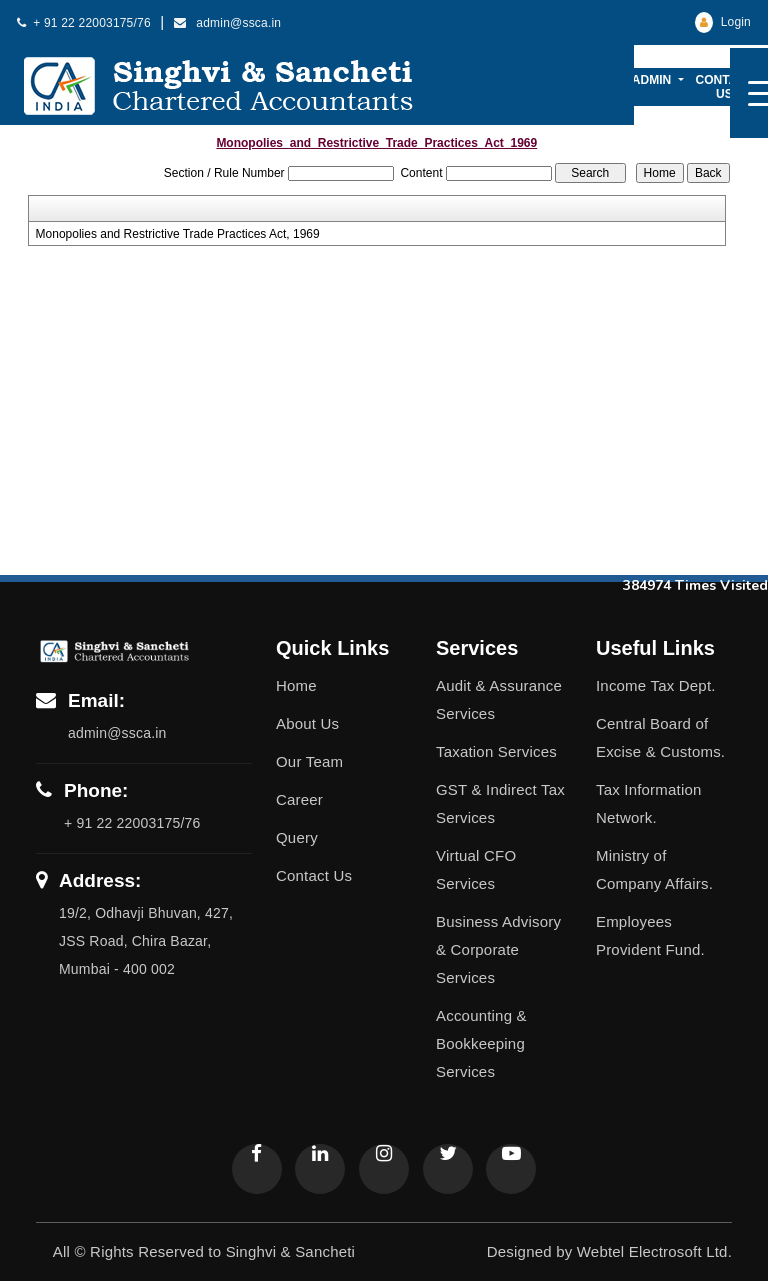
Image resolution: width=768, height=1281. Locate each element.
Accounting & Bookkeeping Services (481, 1043)
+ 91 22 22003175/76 (84, 23)
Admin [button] (653, 80)
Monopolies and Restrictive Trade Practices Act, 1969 (178, 234)
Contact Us (725, 87)
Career (299, 799)
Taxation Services (496, 751)
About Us (307, 723)
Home (296, 685)
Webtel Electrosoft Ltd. (654, 1251)
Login (723, 22)
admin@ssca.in (228, 23)
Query (297, 837)
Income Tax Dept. (656, 685)
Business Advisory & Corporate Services (498, 949)
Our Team (309, 761)
